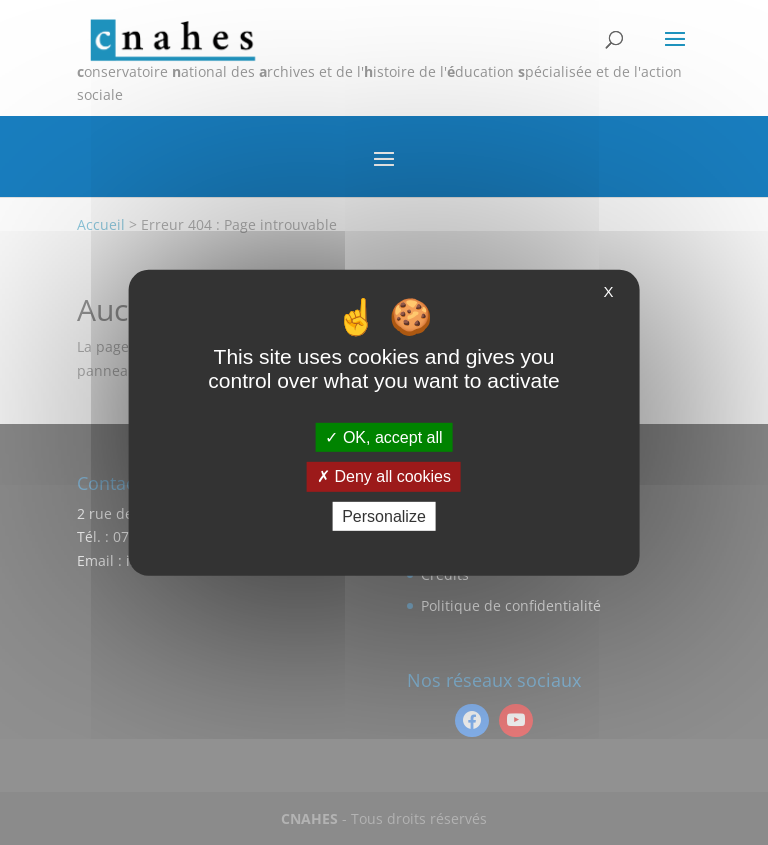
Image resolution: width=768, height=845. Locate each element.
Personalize (384, 515)
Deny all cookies (384, 476)
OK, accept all (383, 437)
